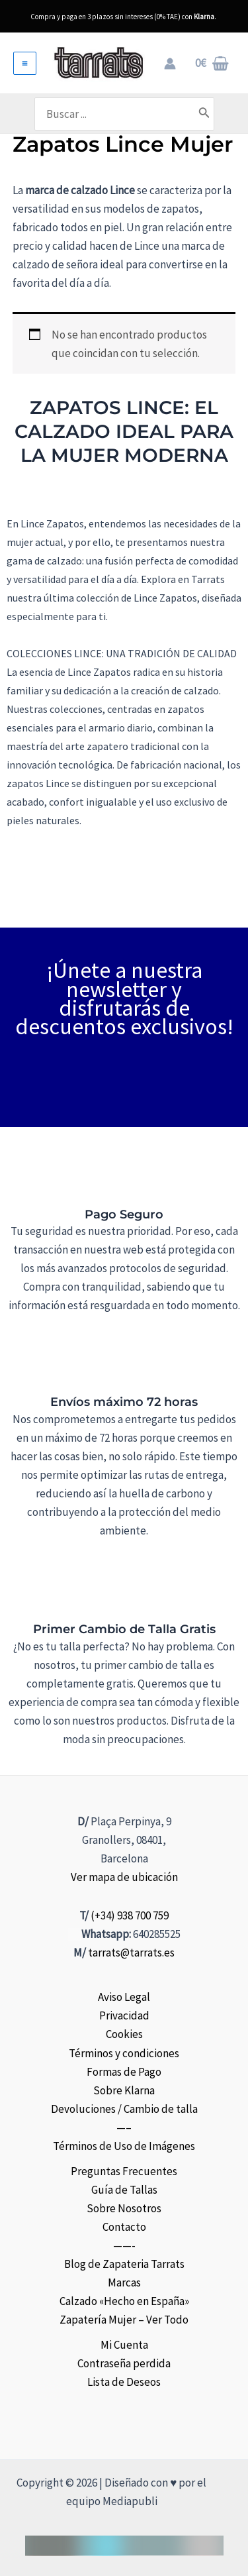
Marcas (124, 2282)
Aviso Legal (124, 1997)
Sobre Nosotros (124, 2208)
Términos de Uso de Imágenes (124, 2146)
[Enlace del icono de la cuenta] (170, 64)
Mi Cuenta (124, 2344)
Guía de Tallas (124, 2189)
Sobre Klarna (124, 2090)
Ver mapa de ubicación (124, 1877)
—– (124, 2127)
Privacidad (124, 2015)
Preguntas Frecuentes (124, 2171)
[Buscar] (204, 114)
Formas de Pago (124, 2072)
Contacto (124, 2227)
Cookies (124, 2034)
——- (124, 2245)
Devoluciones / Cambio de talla (124, 2109)
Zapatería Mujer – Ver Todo (124, 2319)
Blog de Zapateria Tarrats (124, 2264)
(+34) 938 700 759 (130, 1915)
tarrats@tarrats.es (131, 1952)
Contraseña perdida (124, 2363)
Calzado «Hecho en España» (124, 2301)
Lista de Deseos (124, 2382)
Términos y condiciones (124, 2053)
